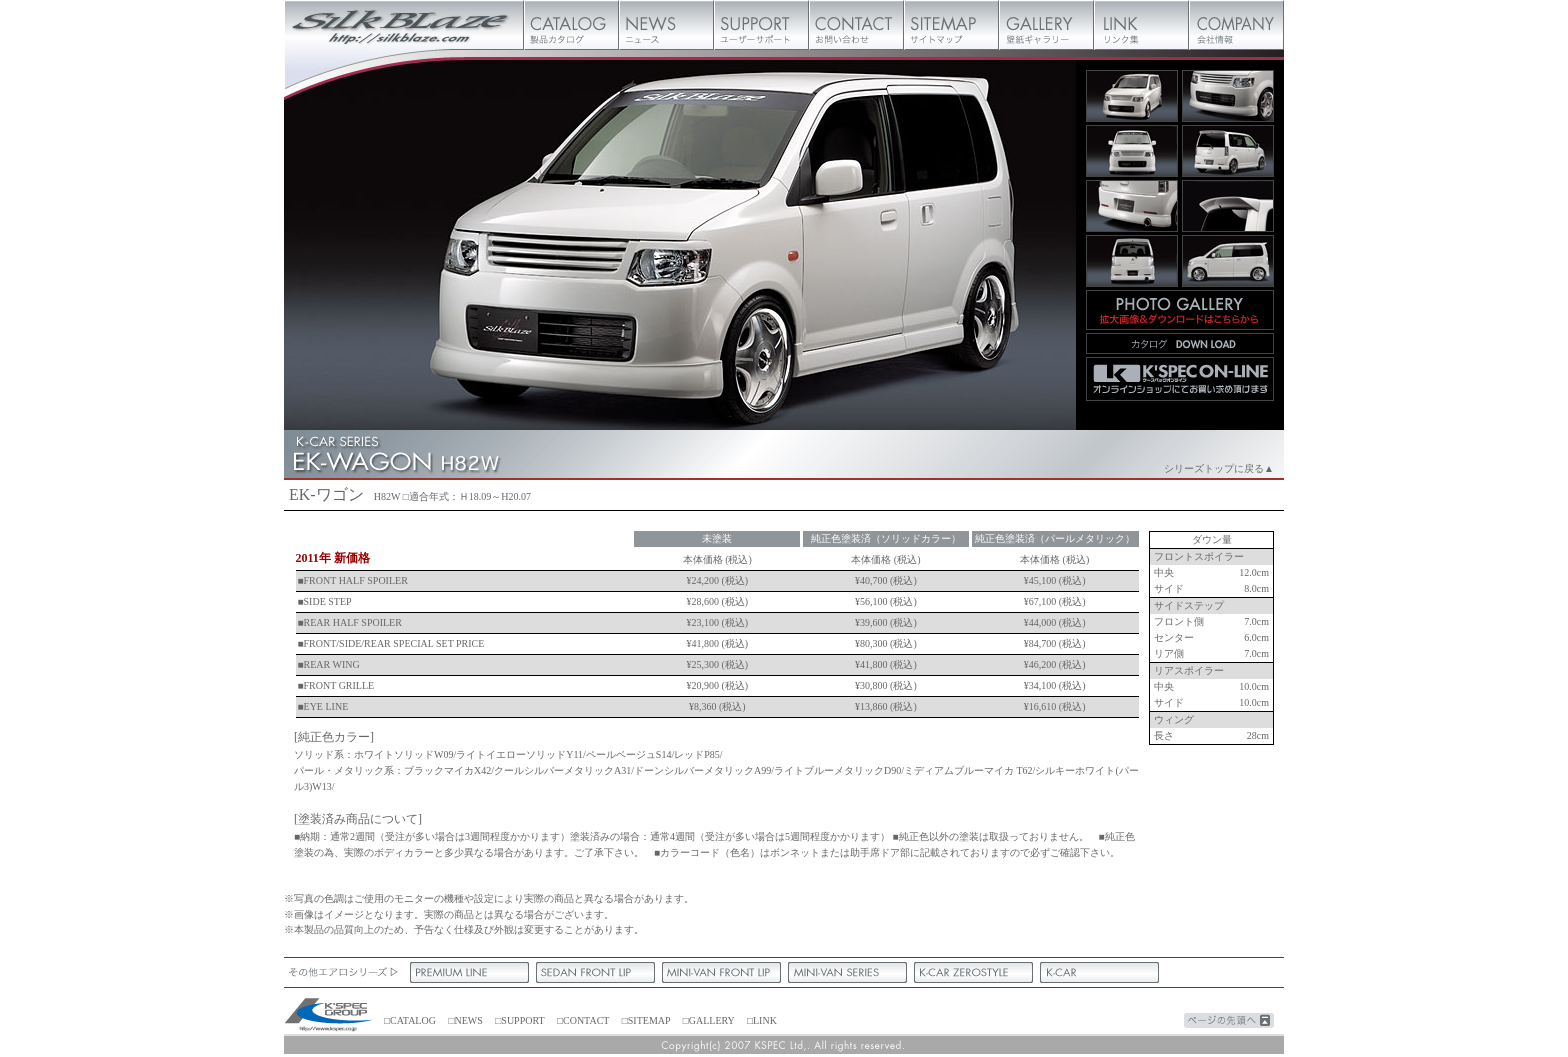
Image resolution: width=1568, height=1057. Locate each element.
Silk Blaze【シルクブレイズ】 (404, 25)
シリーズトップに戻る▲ (1219, 468)
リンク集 (1141, 25)
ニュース (666, 25)
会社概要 (1236, 25)
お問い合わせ (856, 25)
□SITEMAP (646, 1020)
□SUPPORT (519, 1020)
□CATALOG (410, 1020)
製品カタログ (571, 25)
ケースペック (329, 1016)
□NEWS (465, 1020)
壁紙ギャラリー (1046, 25)
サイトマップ (951, 25)
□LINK (762, 1020)
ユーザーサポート (761, 25)
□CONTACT (583, 1020)
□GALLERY (709, 1020)
